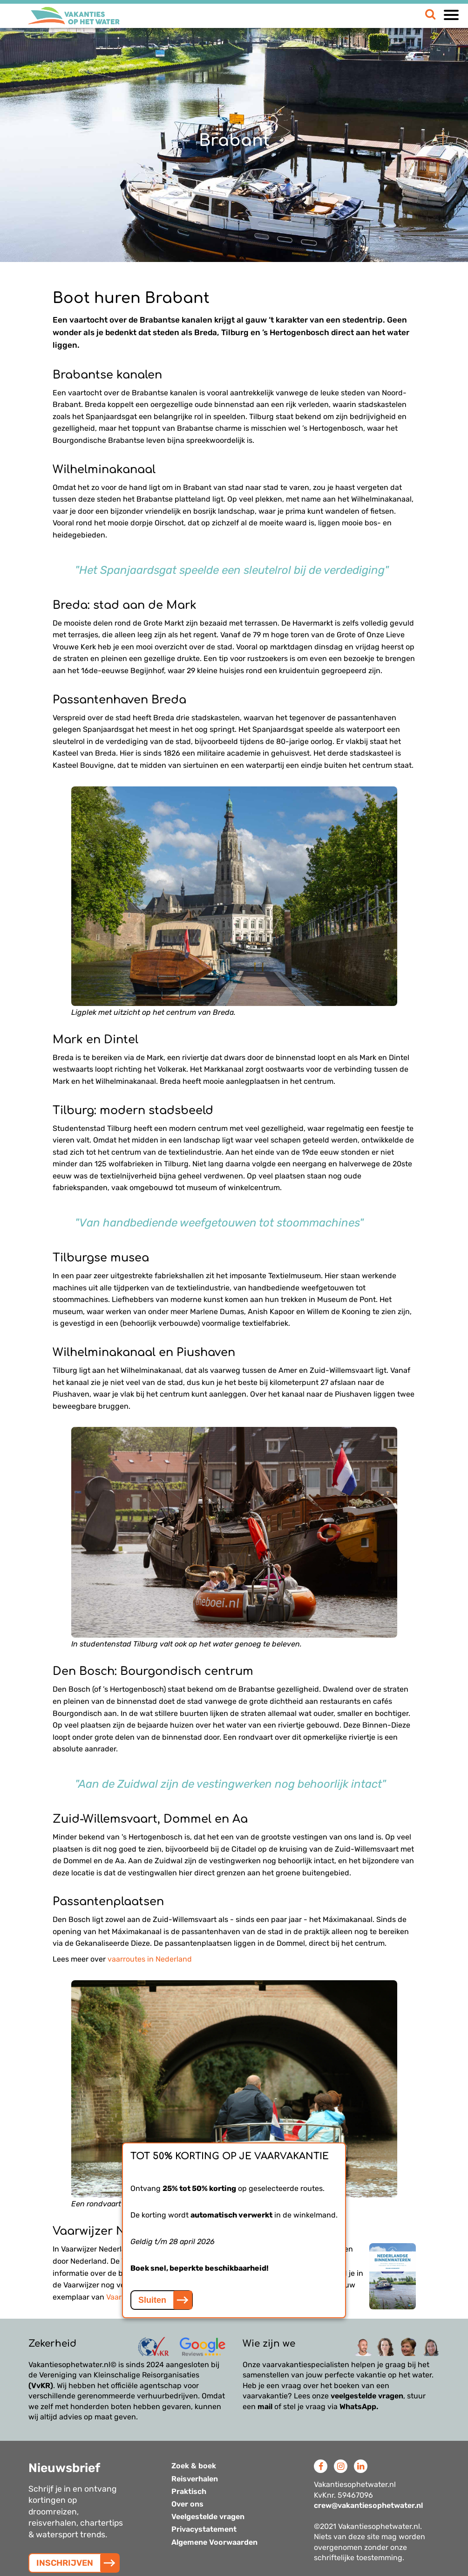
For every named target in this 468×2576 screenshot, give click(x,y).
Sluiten (152, 2300)
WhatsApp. (358, 2406)
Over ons (187, 2504)
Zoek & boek (193, 2465)
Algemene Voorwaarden (214, 2542)
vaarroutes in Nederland (150, 1959)
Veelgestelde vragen (207, 2516)
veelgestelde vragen (367, 2395)
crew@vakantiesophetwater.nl (368, 2505)
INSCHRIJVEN (64, 2563)
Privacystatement (204, 2529)
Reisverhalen (194, 2478)
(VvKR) (40, 2385)
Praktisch (188, 2491)
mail (265, 2406)
